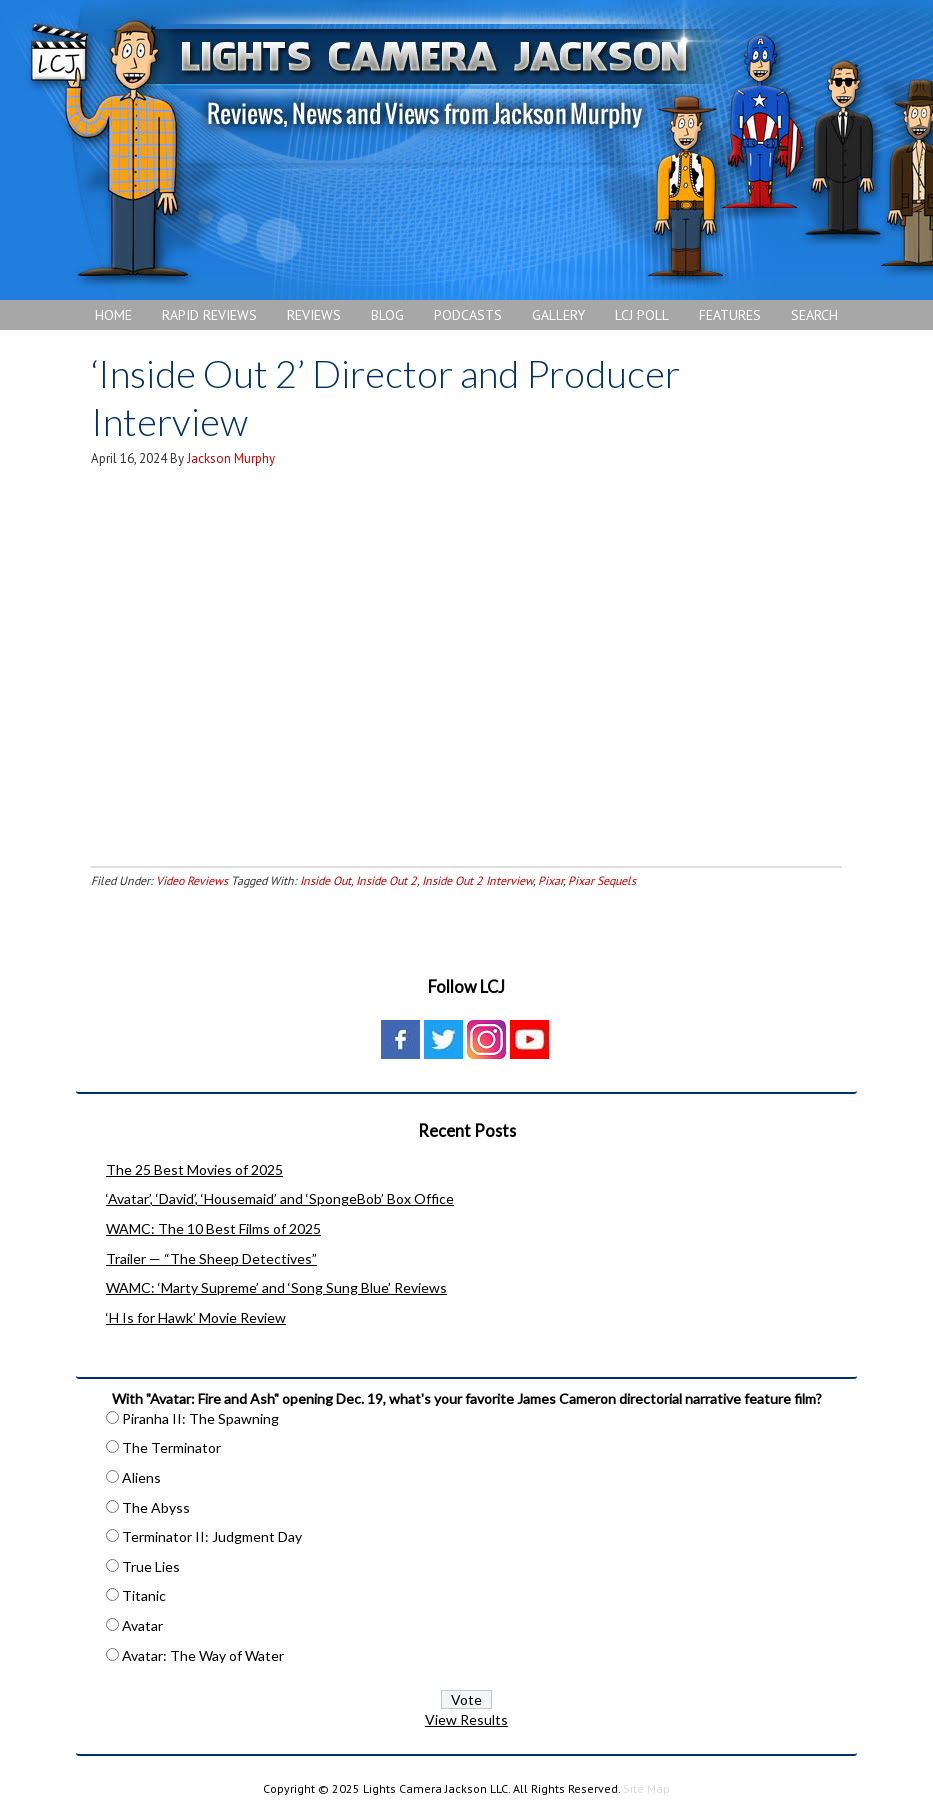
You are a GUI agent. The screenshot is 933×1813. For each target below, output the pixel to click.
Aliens (141, 1477)
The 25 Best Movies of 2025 (194, 1169)
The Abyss (156, 1507)
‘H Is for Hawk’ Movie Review (196, 1317)
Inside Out (325, 880)
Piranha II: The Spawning (200, 1418)
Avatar (142, 1625)
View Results (466, 1719)
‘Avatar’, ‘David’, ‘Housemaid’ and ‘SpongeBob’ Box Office (280, 1198)
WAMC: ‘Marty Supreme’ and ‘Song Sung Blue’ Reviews (276, 1287)
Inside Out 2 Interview (477, 880)
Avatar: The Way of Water (203, 1655)
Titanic (144, 1595)
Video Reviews (192, 880)
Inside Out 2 (386, 880)
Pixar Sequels (602, 880)
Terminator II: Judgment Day (212, 1536)
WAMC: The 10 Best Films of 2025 (213, 1228)
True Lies (151, 1566)
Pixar (550, 880)
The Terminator (171, 1447)
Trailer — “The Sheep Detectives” (211, 1258)
